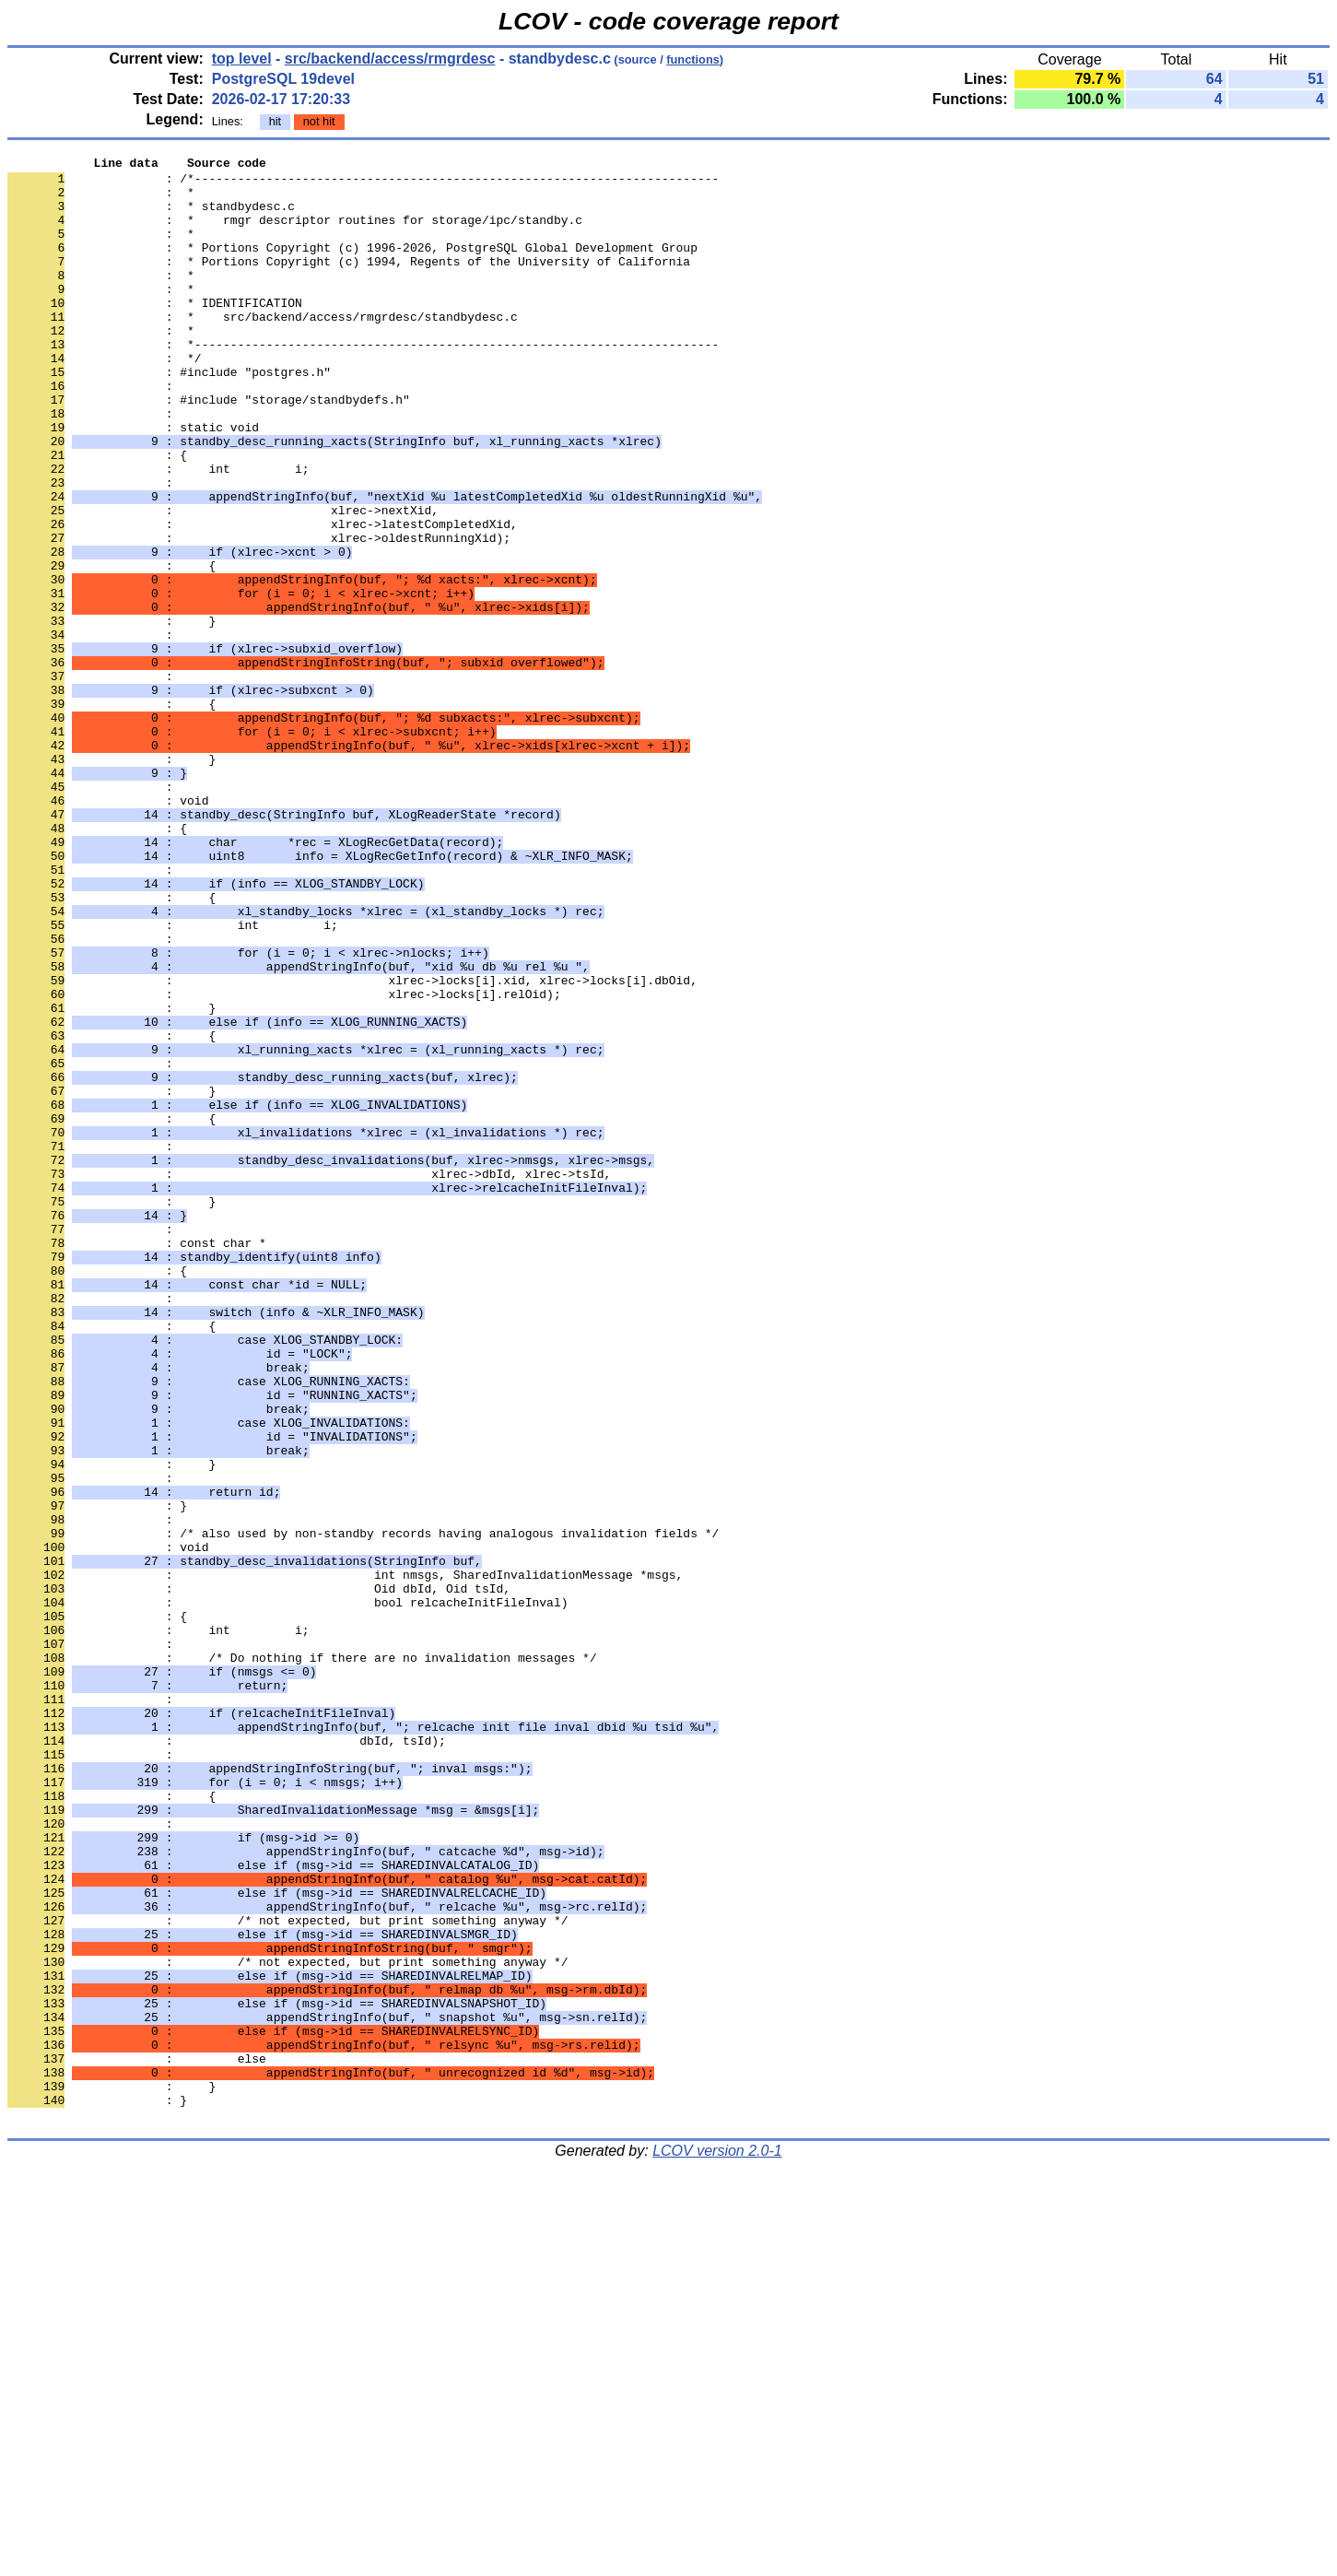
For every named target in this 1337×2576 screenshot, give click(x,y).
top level (242, 58)
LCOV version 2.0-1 (717, 2543)
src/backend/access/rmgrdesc (390, 58)
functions (693, 59)
